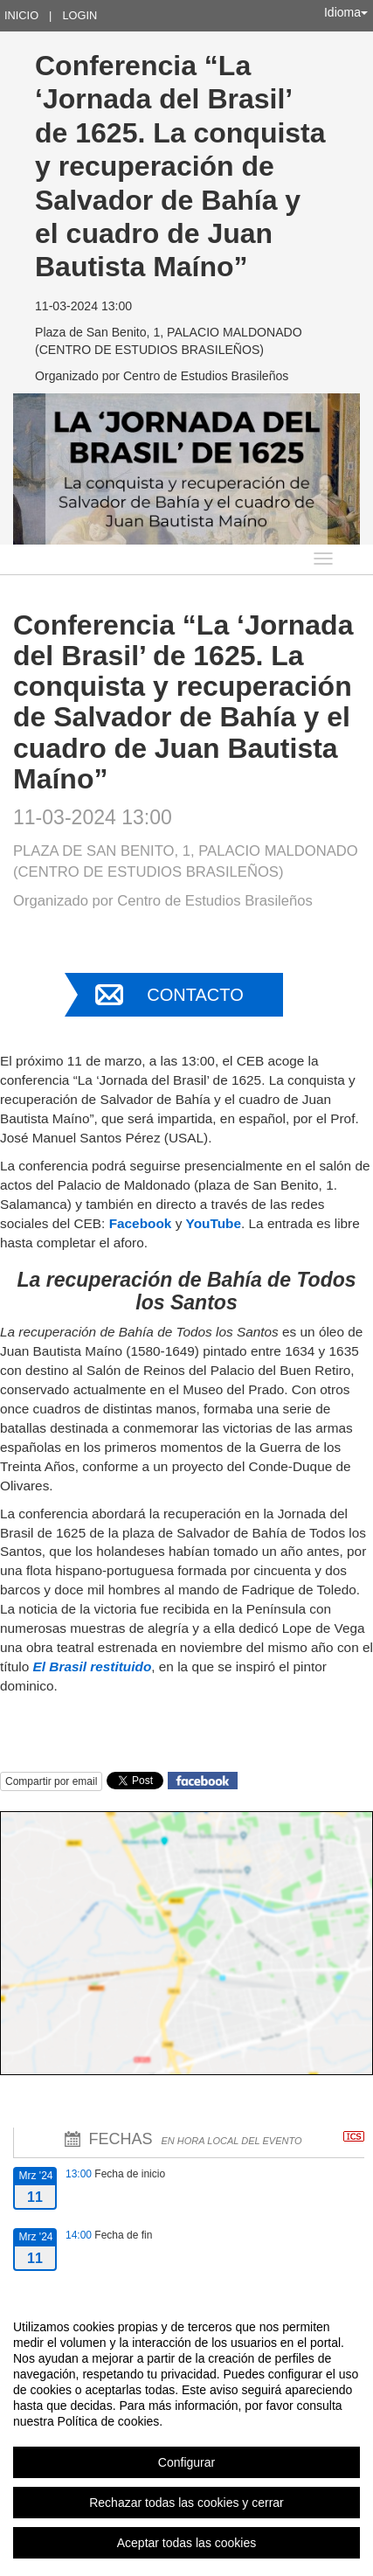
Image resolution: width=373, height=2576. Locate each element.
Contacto (195, 994)
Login (79, 15)
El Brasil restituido (92, 1666)
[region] (186, 2434)
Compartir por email (51, 1781)
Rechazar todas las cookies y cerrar (186, 2503)
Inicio (21, 15)
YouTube (213, 1223)
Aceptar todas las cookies (187, 2543)
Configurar (186, 2462)
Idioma (346, 12)
